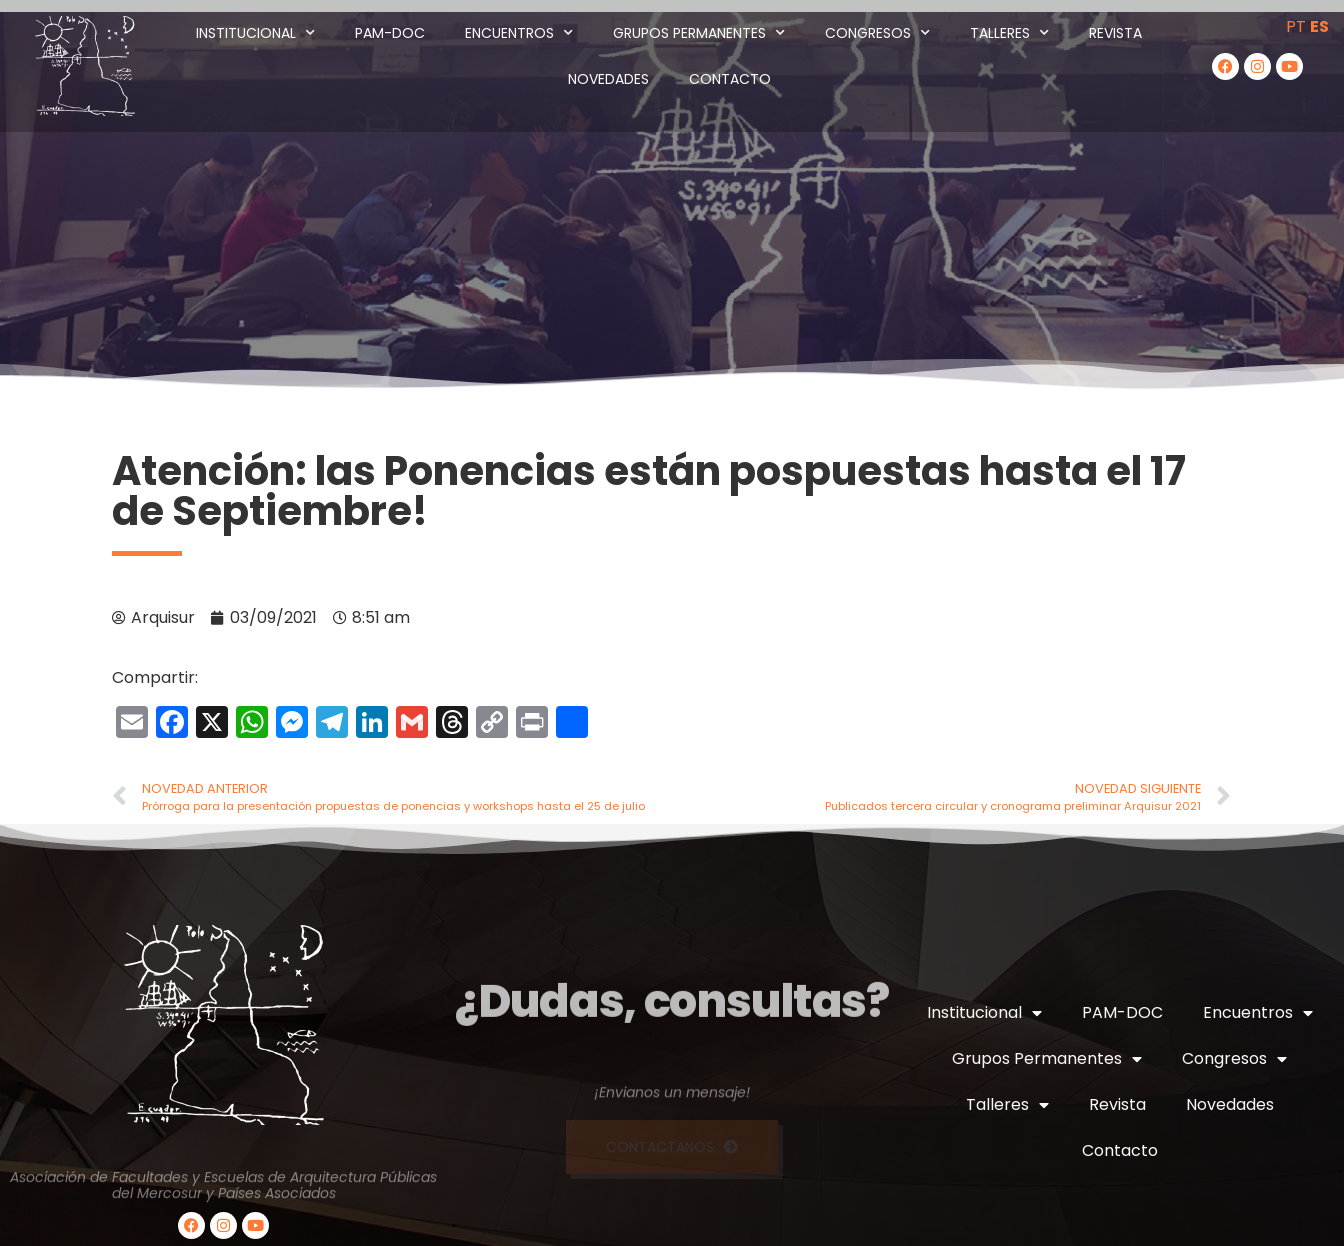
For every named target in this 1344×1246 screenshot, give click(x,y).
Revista (1115, 33)
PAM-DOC (390, 33)
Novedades (608, 79)
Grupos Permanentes (699, 33)
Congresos (877, 33)
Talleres (1009, 33)
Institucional (255, 33)
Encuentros (519, 33)
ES (1319, 26)
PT (1296, 26)
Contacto (730, 79)
